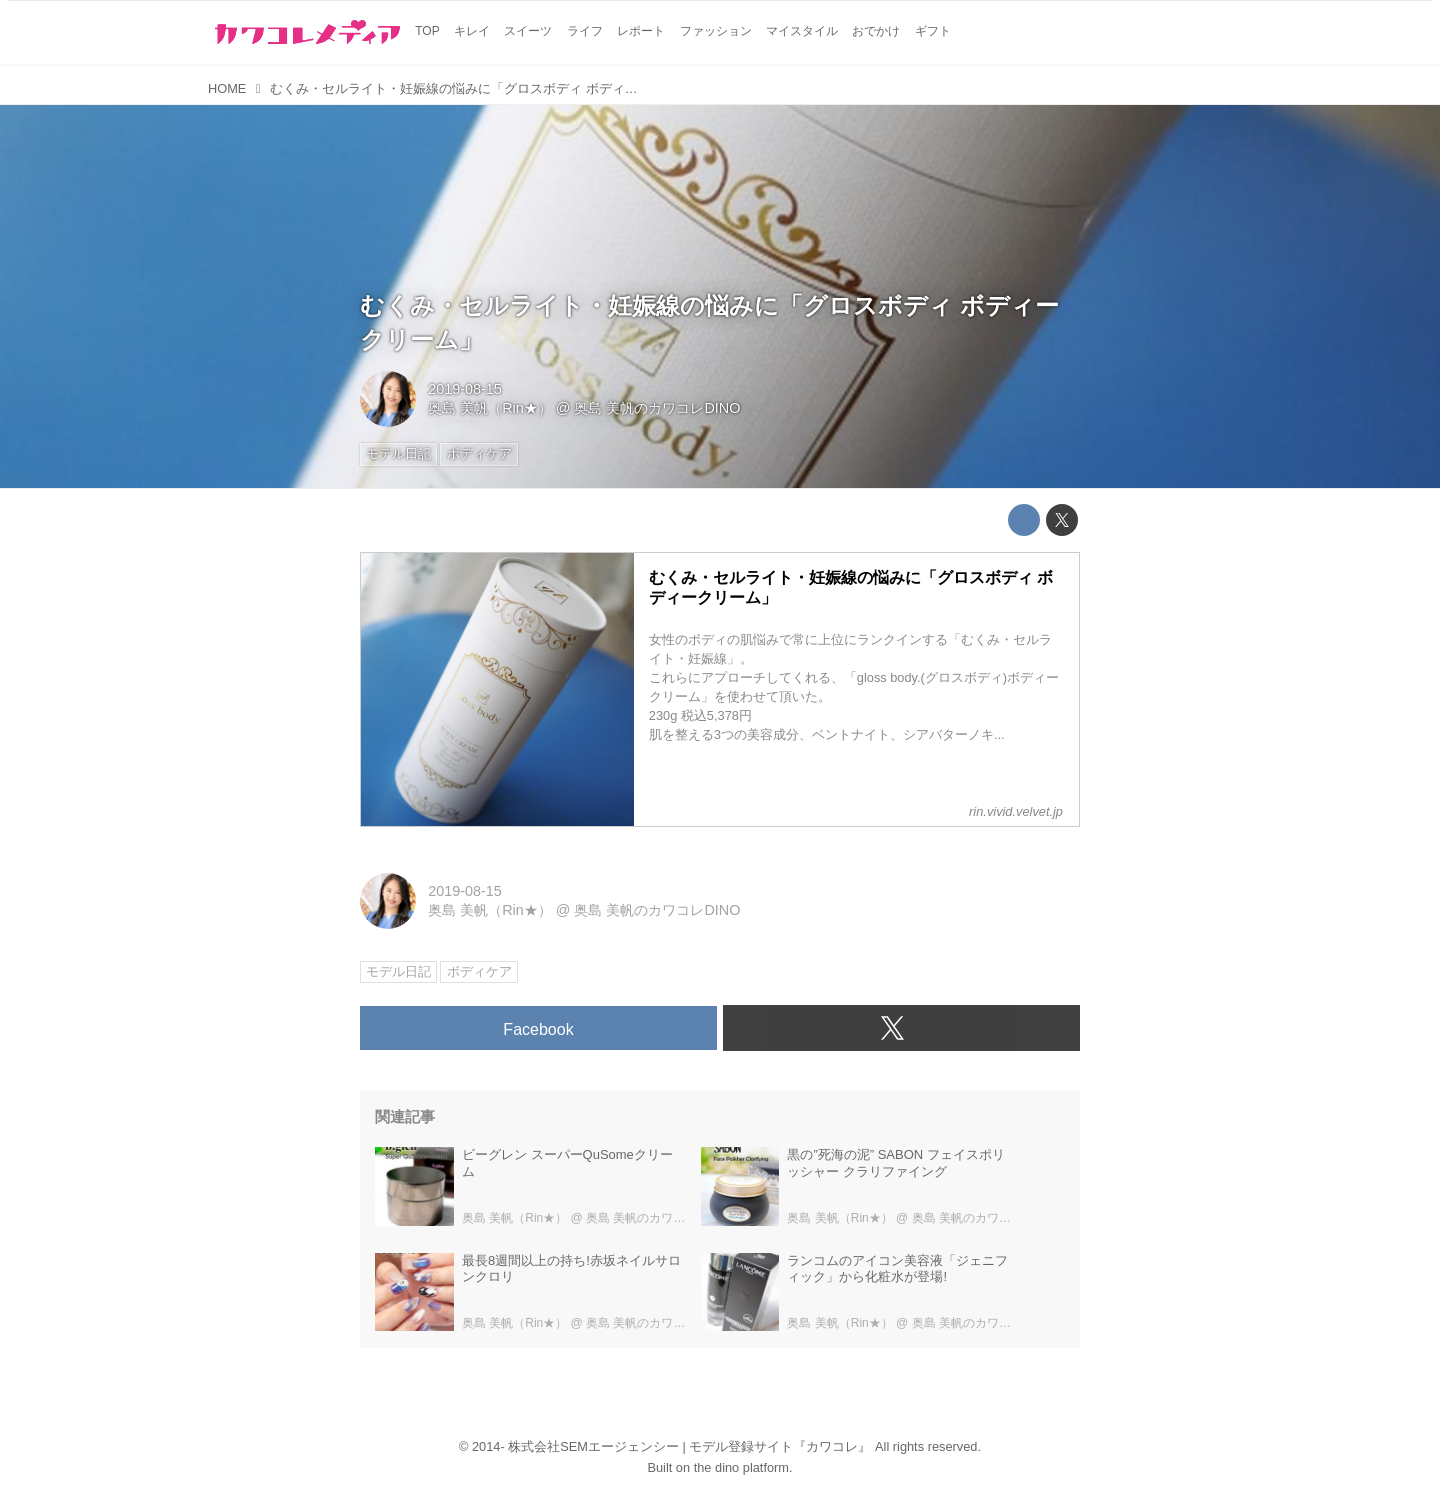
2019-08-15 (465, 389)
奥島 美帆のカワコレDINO (657, 408)
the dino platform (741, 1467)
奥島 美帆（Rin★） (490, 408)
